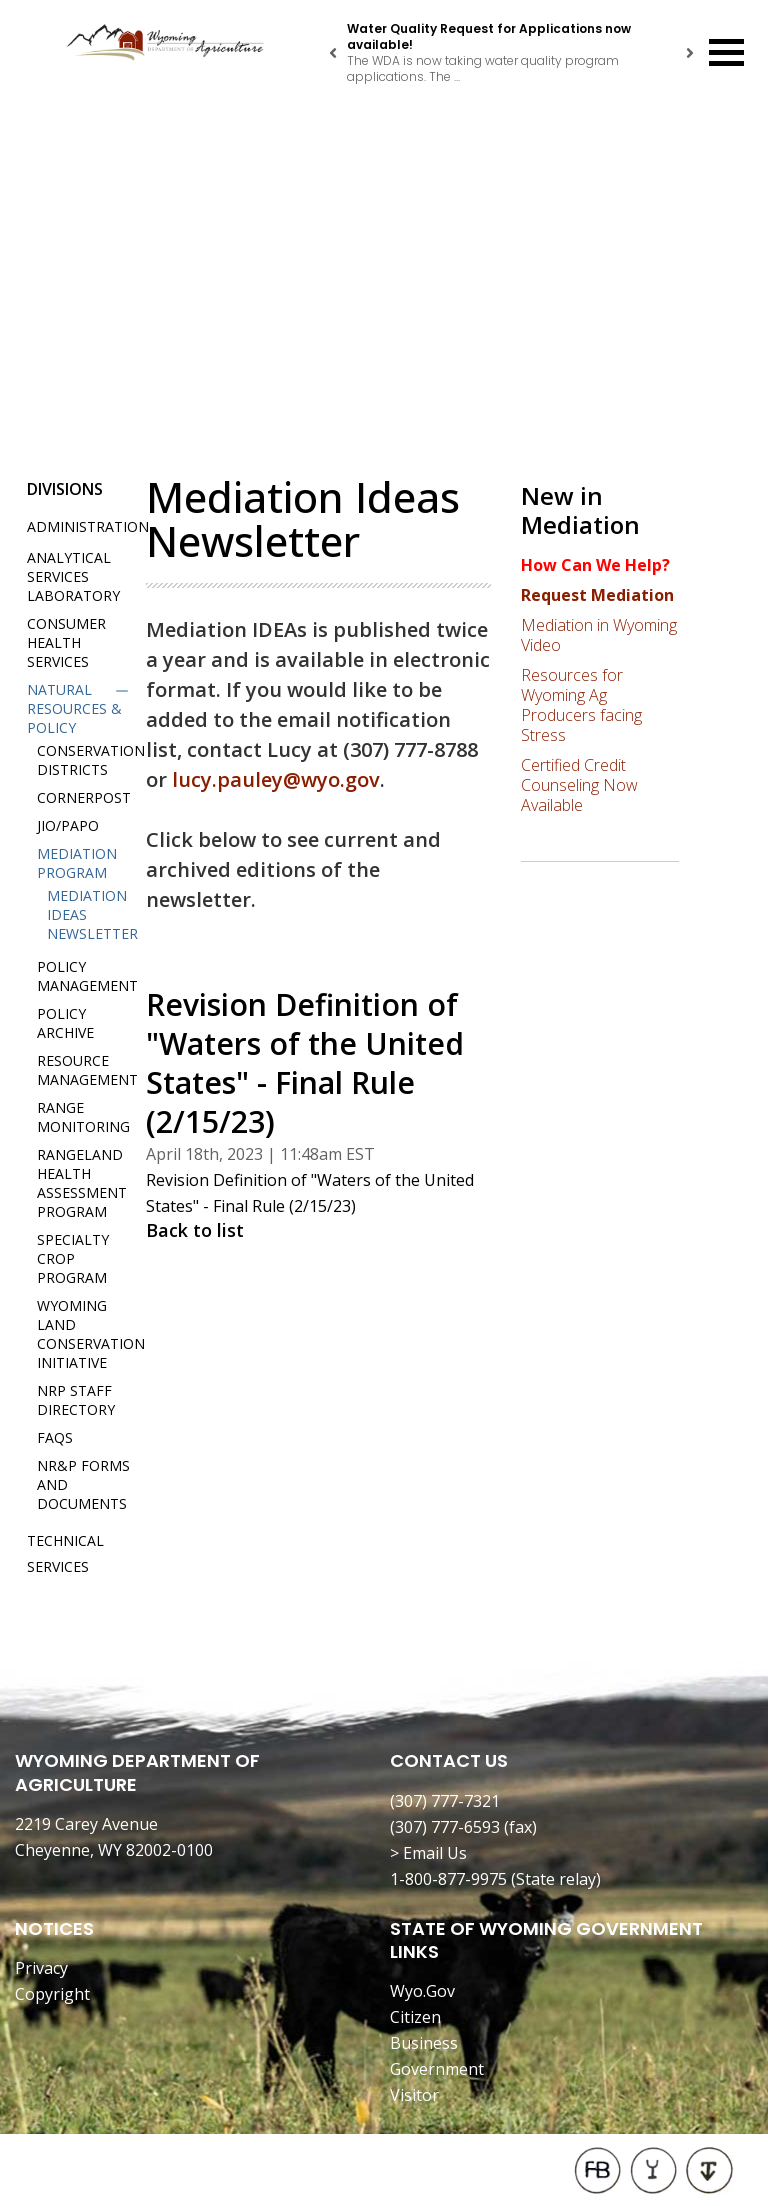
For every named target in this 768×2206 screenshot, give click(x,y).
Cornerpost (84, 797)
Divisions (65, 489)
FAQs (55, 1437)
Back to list (195, 1230)
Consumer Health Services (66, 642)
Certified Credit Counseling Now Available (579, 785)
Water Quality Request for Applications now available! (489, 36)
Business (424, 2043)
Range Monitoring (83, 1117)
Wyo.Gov (422, 1991)
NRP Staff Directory (76, 1400)
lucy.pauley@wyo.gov (276, 779)
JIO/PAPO (68, 825)
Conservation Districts (91, 760)
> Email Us (428, 1853)
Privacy (41, 1968)
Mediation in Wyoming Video (599, 635)
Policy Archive (65, 1023)
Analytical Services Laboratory (73, 576)
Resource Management (87, 1070)
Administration (88, 526)
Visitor (414, 2095)
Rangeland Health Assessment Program (82, 1183)
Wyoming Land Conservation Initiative (91, 1334)
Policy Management (87, 976)
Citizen (415, 2017)
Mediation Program (77, 863)
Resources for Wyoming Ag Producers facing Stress (581, 705)
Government (437, 2069)
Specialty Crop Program (73, 1258)
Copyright (52, 1994)
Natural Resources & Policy (74, 708)
